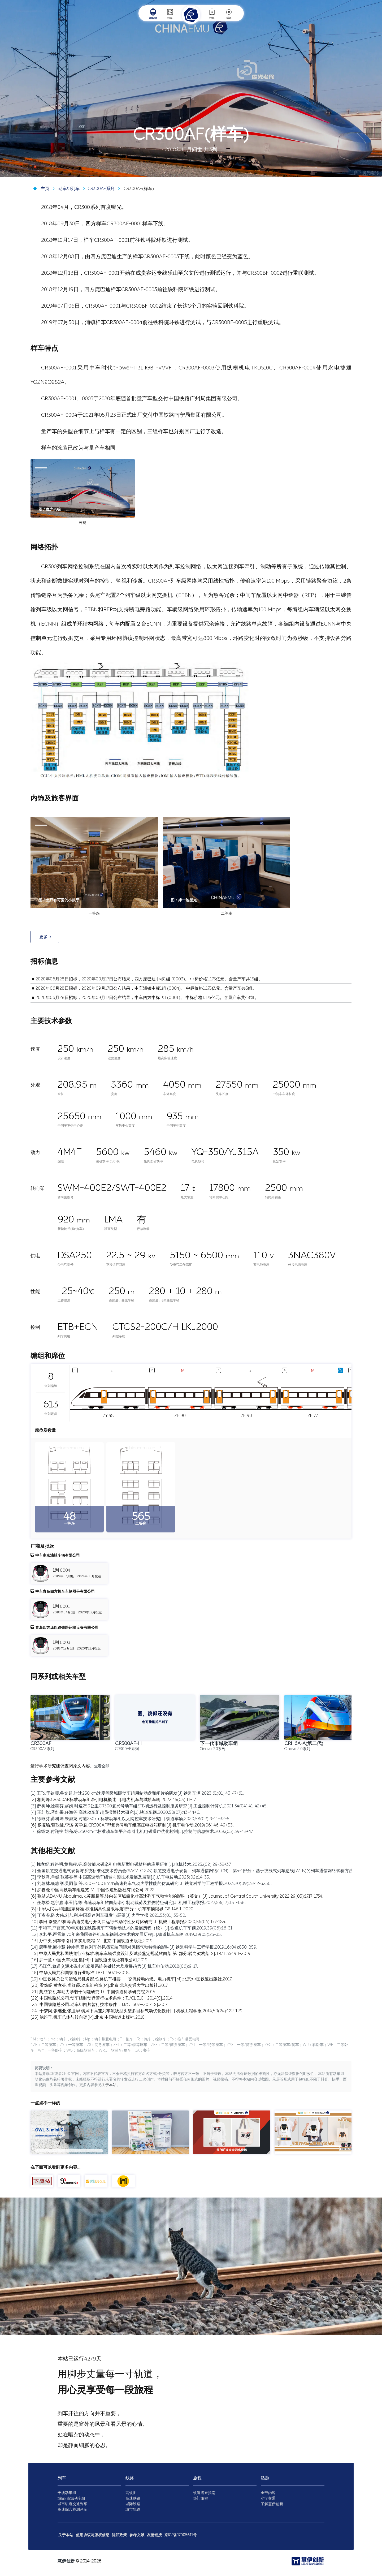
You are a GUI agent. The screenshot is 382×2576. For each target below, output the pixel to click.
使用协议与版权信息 (92, 2535)
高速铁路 (132, 2498)
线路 (170, 14)
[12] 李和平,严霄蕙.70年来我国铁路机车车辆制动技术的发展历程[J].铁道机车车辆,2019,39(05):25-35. (126, 1934)
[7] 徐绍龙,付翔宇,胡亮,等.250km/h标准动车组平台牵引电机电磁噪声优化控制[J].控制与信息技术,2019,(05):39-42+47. (142, 1831)
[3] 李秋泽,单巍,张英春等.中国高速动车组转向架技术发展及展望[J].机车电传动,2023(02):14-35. (120, 1877)
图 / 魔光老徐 (366, 172)
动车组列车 (65, 188)
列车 (62, 2477)
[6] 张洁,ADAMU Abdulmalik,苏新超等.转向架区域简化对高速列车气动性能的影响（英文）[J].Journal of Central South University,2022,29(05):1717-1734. (177, 1896)
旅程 (212, 14)
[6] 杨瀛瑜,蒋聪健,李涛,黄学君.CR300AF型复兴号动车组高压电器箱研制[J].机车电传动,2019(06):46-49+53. (132, 1825)
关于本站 (109, 2085)
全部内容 (268, 2493)
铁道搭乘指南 (204, 2493)
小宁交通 (268, 2498)
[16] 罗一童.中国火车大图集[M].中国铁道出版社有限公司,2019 (89, 1959)
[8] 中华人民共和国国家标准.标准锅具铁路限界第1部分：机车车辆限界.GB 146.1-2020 (112, 1908)
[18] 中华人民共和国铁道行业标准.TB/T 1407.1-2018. (80, 1972)
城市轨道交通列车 (72, 2504)
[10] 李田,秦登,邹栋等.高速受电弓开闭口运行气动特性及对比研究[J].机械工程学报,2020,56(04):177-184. (128, 1921)
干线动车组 (67, 2493)
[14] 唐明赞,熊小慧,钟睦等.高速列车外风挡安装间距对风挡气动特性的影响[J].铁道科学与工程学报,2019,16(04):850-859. (144, 1947)
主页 (40, 188)
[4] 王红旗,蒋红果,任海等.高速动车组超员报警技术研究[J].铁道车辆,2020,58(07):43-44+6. (115, 1812)
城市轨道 (132, 2509)
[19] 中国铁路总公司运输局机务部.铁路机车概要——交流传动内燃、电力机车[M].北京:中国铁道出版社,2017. (131, 1978)
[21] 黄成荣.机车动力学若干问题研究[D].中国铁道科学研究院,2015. (93, 1991)
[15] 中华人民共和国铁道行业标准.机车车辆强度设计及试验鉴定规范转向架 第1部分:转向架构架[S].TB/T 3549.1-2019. (141, 1953)
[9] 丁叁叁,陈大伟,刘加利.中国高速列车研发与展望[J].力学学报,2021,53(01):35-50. (108, 1915)
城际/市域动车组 (71, 2498)
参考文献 (136, 2535)
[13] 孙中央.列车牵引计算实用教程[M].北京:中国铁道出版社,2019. (92, 1940)
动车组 (153, 14)
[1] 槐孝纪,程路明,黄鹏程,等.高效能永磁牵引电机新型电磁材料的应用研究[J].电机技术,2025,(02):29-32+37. (131, 1864)
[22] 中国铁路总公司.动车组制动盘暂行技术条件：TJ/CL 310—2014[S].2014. (102, 1998)
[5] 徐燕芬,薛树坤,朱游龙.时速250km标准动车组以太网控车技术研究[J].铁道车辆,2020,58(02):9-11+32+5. (131, 1818)
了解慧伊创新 (272, 2504)
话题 (229, 14)
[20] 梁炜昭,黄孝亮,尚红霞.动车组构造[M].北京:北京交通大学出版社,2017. (99, 1985)
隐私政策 (119, 2535)
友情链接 (154, 2535)
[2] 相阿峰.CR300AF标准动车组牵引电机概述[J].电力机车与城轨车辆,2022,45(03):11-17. (114, 1799)
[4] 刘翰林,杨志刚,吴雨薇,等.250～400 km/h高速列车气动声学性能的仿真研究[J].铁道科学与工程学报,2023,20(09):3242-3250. (151, 1883)
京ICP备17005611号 (180, 2535)
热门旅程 (200, 2498)
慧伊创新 (66, 2561)
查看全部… (102, 1766)
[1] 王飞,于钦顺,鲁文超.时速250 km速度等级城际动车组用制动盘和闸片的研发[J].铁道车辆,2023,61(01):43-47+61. (137, 1793)
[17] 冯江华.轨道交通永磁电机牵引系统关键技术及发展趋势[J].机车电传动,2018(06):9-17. (114, 1966)
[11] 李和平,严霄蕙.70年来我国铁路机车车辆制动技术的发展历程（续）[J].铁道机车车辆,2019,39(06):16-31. (132, 1928)
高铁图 (131, 2493)
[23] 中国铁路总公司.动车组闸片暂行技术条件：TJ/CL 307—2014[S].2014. (100, 2004)
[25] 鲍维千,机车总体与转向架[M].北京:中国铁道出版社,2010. (88, 2017)
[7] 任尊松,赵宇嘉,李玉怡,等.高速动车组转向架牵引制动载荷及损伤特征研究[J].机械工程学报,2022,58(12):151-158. (138, 1902)
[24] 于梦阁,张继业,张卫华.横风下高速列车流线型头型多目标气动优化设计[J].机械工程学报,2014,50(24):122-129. (137, 2010)
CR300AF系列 (98, 188)
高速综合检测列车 (72, 2509)
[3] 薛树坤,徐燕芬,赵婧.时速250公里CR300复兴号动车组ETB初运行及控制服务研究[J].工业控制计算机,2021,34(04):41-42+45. (149, 1805)
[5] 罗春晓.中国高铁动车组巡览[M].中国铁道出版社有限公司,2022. (93, 1889)
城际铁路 (132, 2504)
